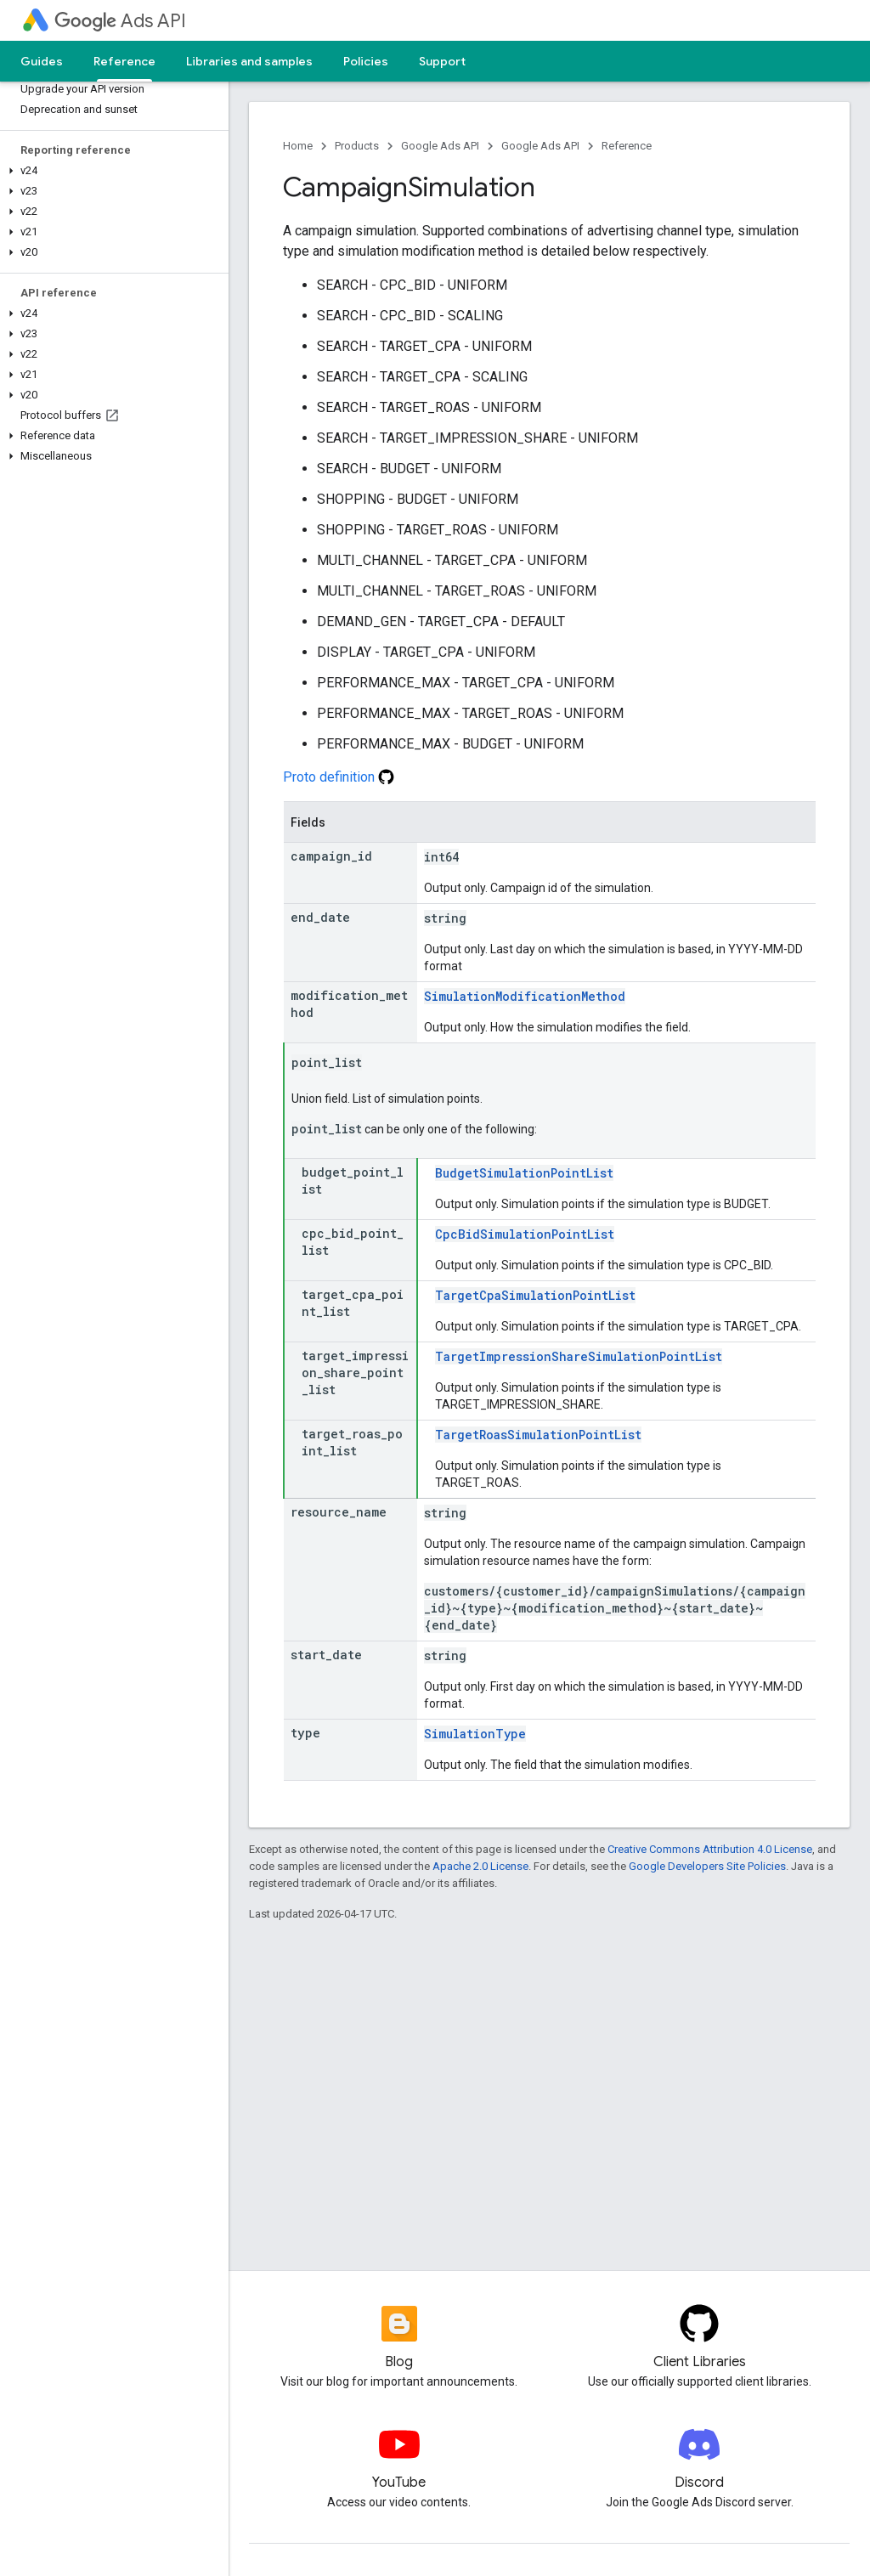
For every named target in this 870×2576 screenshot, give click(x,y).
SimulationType (475, 1734)
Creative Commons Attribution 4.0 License (709, 1849)
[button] (111, 171)
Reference (627, 145)
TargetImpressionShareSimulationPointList (578, 1356)
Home (298, 145)
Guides (41, 61)
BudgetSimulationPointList (524, 1173)
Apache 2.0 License (480, 1866)
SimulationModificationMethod (524, 996)
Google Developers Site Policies (707, 1866)
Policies (365, 61)
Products (357, 145)
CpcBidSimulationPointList (524, 1234)
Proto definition (338, 777)
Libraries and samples (249, 61)
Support (442, 61)
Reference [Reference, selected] (124, 61)
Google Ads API (440, 145)
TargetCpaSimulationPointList (535, 1295)
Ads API (120, 20)
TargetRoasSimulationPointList (538, 1434)
